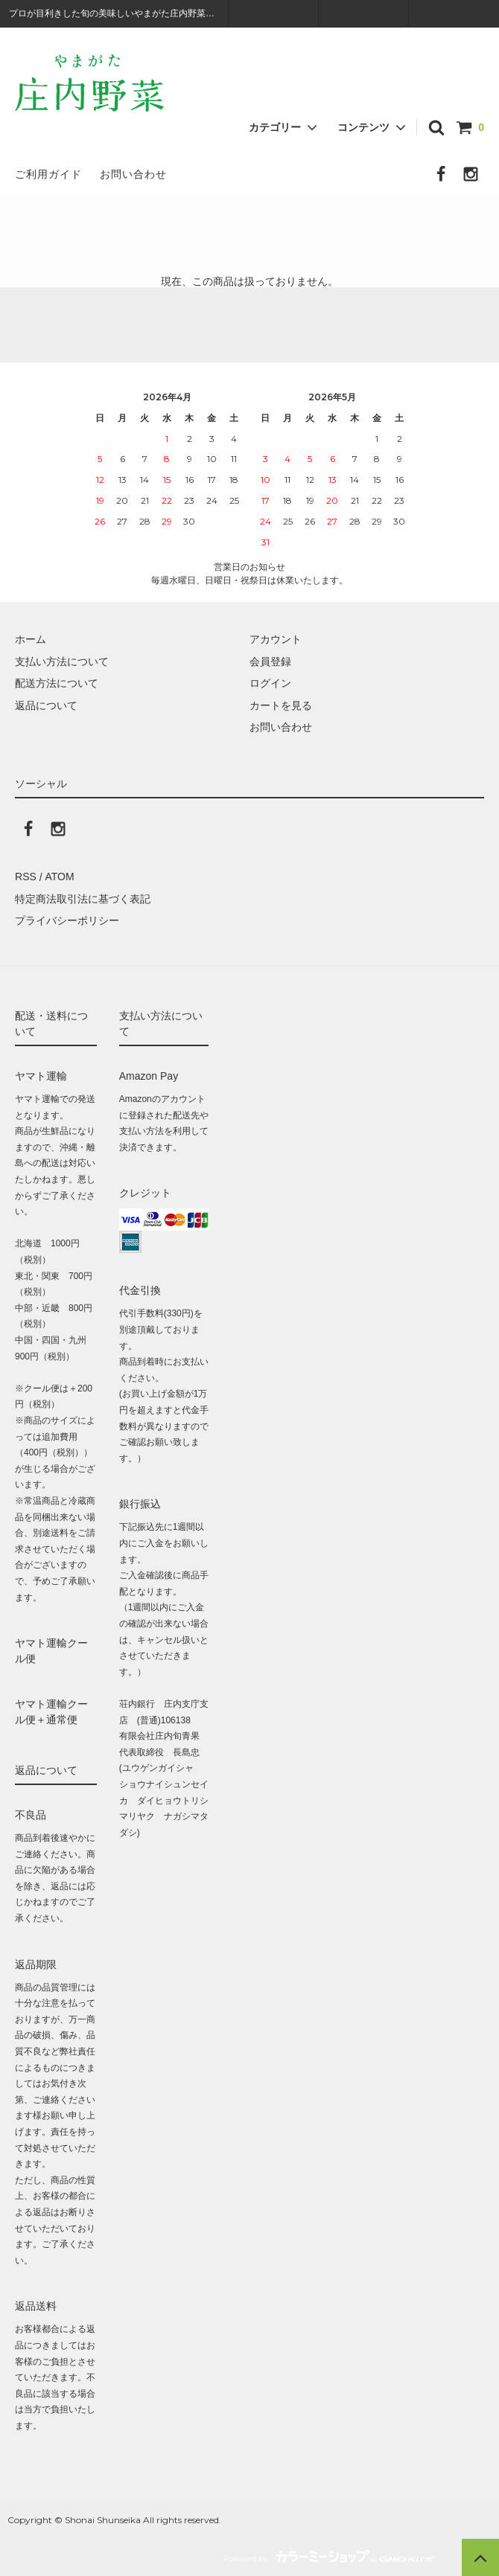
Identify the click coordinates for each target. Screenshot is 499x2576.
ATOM (59, 877)
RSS (25, 877)
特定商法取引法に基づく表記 (82, 899)
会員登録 (454, 12)
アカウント (274, 12)
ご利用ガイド (48, 174)
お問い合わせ (133, 174)
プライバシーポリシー (67, 920)
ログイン (363, 12)
